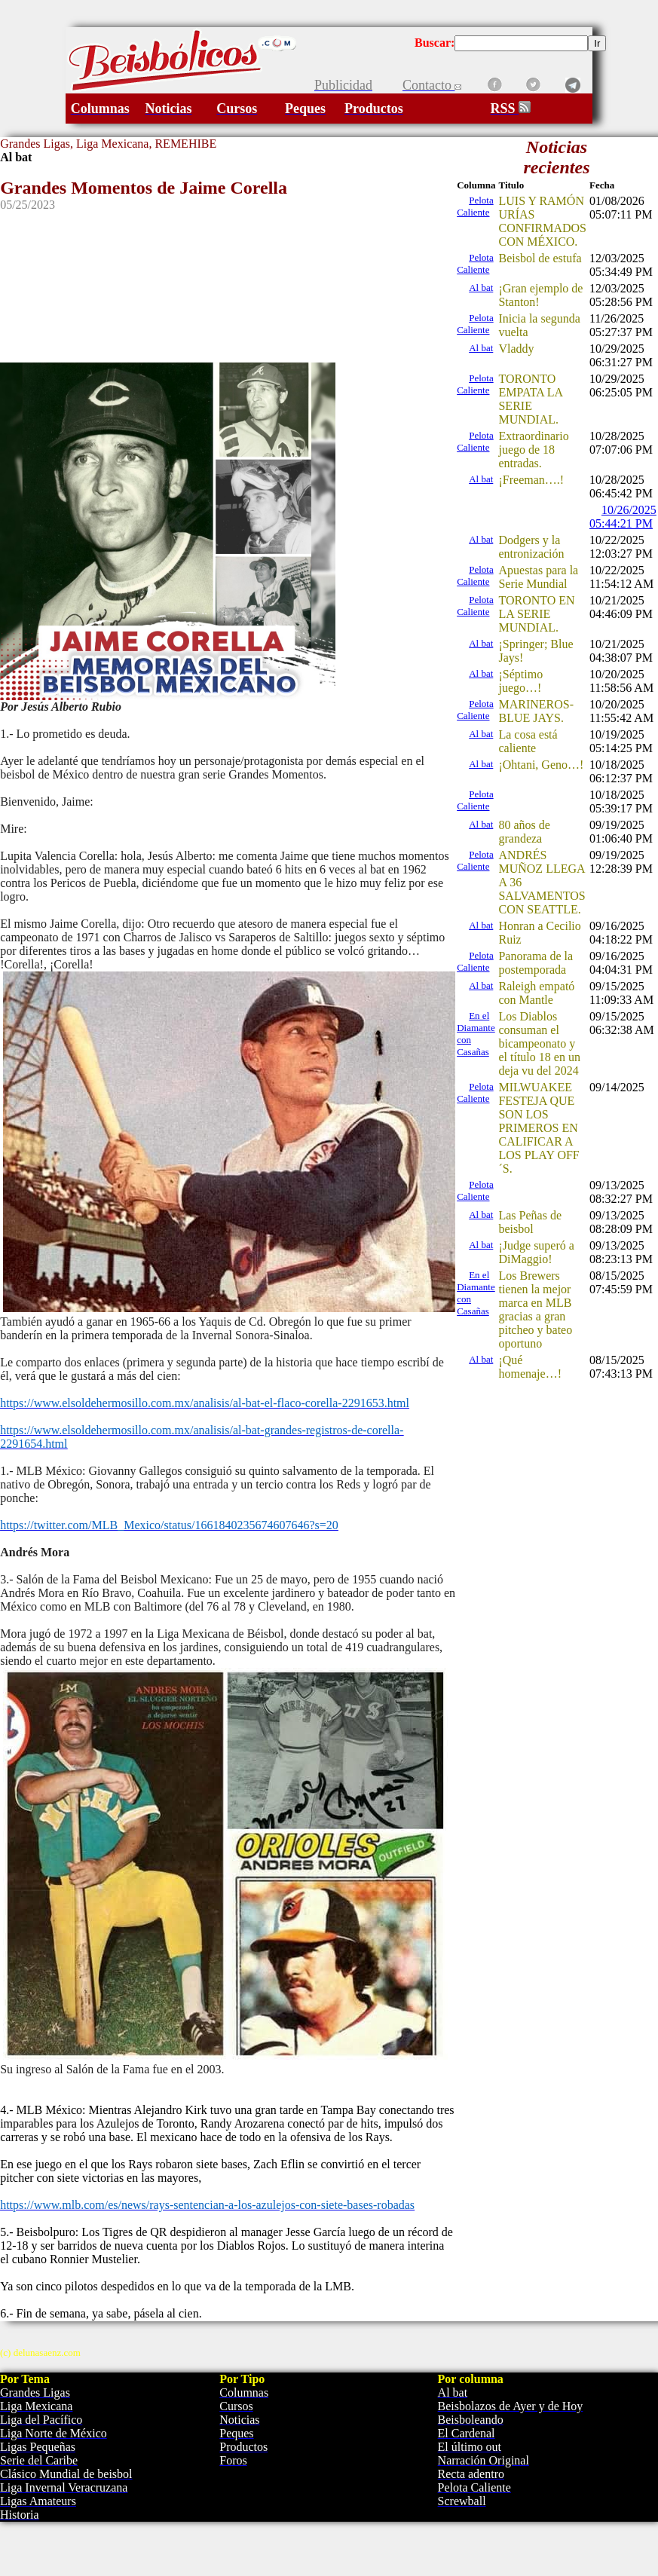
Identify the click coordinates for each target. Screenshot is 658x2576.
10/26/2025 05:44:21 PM (622, 516)
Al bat (481, 287)
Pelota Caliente (475, 206)
